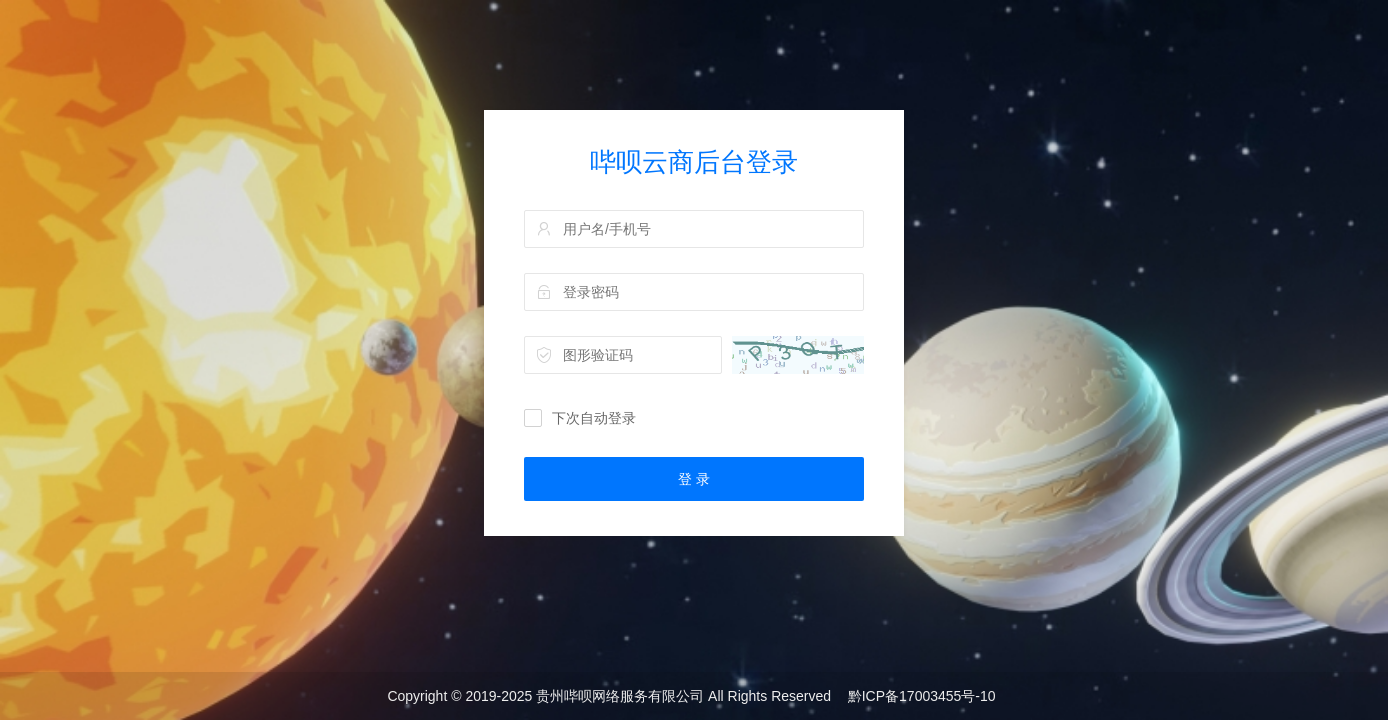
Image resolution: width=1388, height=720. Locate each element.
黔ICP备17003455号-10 (922, 696)
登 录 (694, 479)
